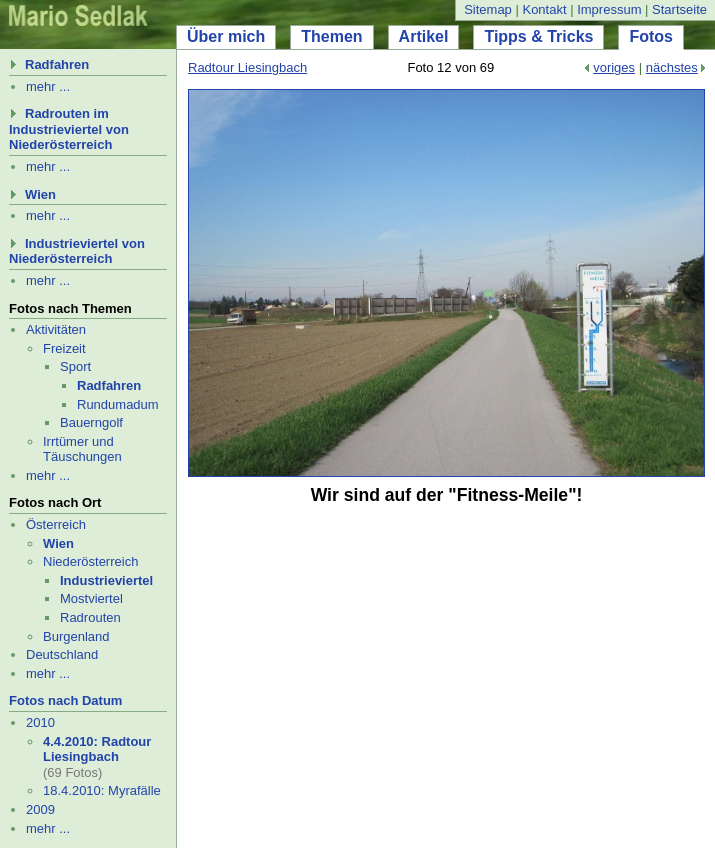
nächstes (672, 67)
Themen (331, 36)
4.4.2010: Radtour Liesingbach (97, 749)
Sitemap (488, 9)
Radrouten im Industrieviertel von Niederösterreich (69, 129)
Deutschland (62, 654)
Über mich (226, 36)
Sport (75, 366)
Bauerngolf (91, 422)
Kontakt (544, 9)
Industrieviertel (106, 580)
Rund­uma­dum (118, 404)
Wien (40, 194)
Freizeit (64, 348)
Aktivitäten (56, 329)
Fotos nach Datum (65, 700)
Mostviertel (91, 598)
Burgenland (76, 636)
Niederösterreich (90, 561)
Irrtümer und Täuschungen (82, 449)
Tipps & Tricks (538, 36)
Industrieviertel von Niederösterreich (77, 251)
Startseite (679, 9)
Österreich (56, 524)
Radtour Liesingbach (247, 67)
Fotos (651, 36)
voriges (614, 67)
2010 (40, 722)
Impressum (609, 9)
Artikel (424, 36)
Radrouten (90, 617)
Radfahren (57, 64)
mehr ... (48, 86)
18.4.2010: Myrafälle (102, 790)
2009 (40, 809)
